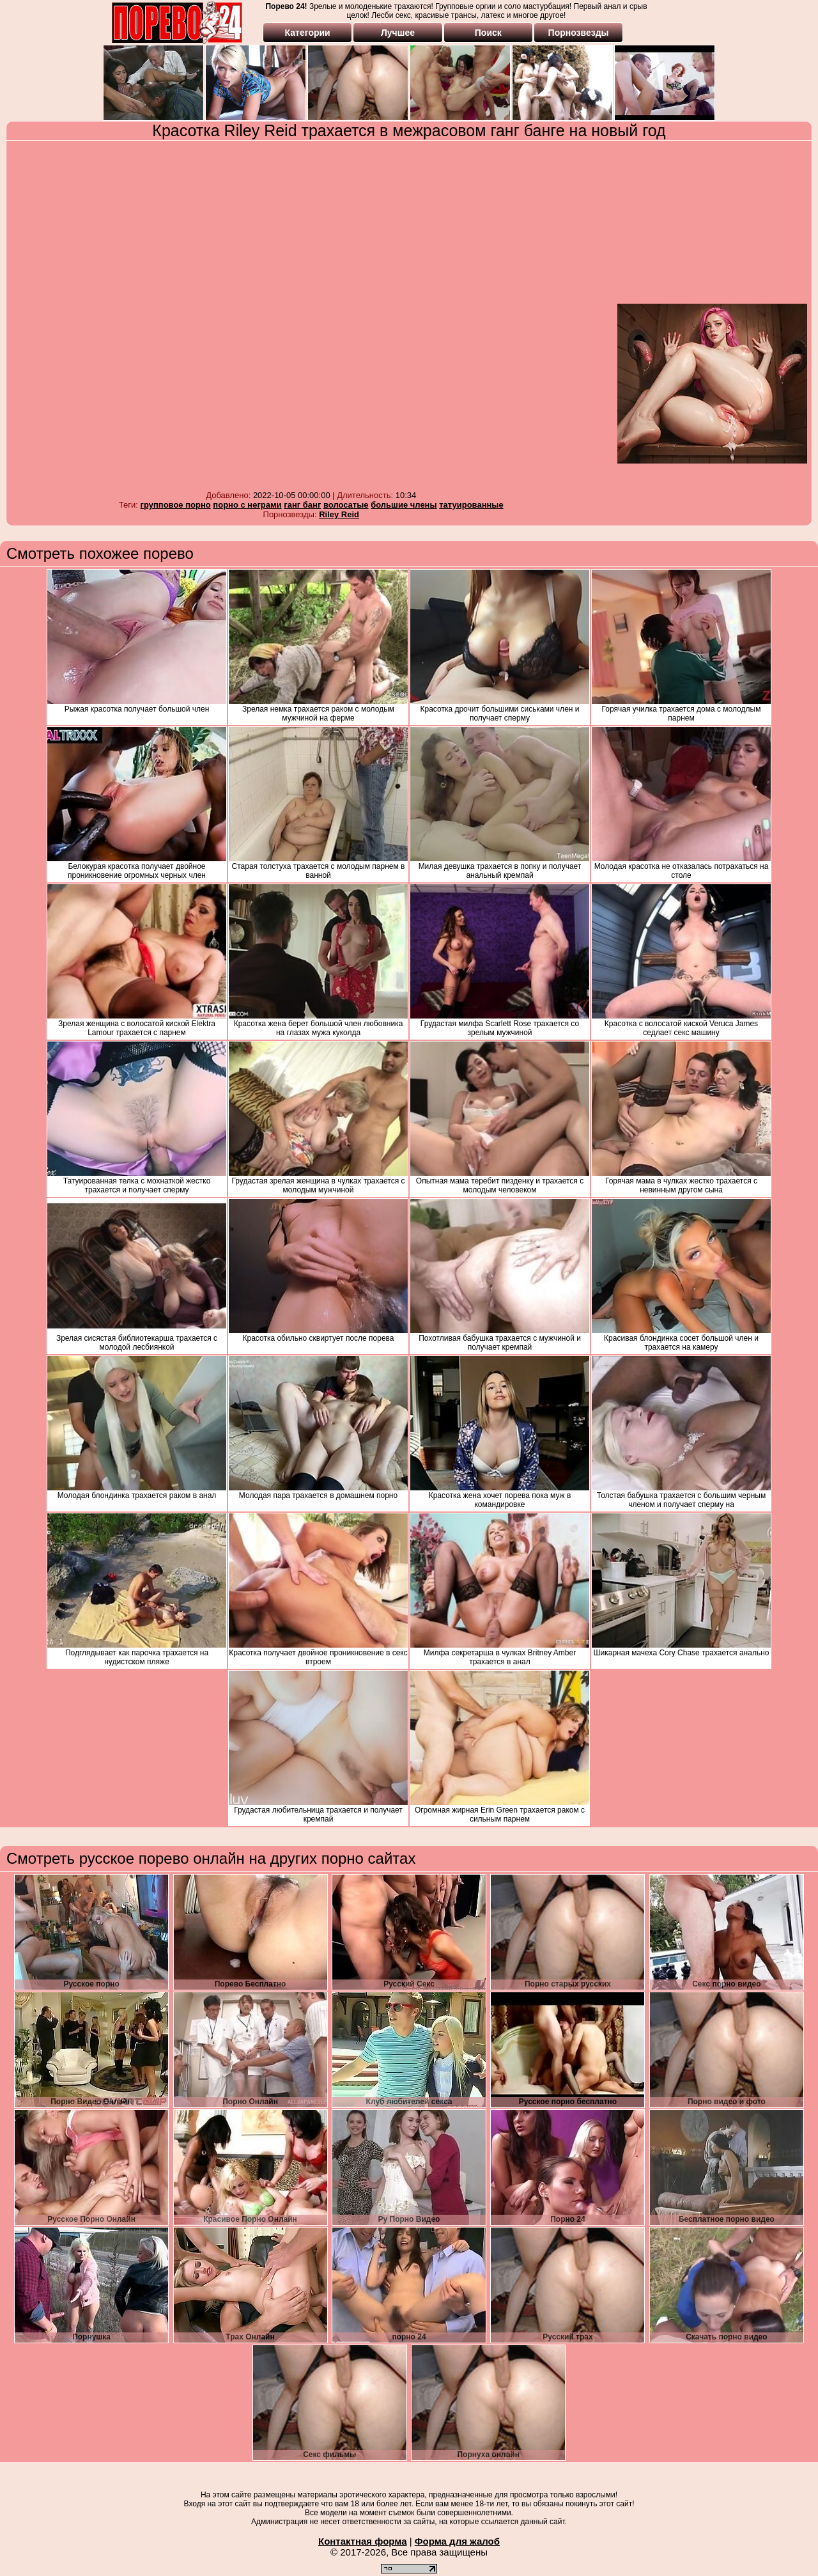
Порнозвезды (578, 32)
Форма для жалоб (457, 2541)
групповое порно (176, 505)
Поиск (488, 32)
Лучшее (398, 32)
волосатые (346, 505)
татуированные (471, 505)
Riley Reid (339, 514)
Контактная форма (362, 2541)
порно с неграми (247, 505)
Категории (307, 32)
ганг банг (302, 505)
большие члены (403, 505)
